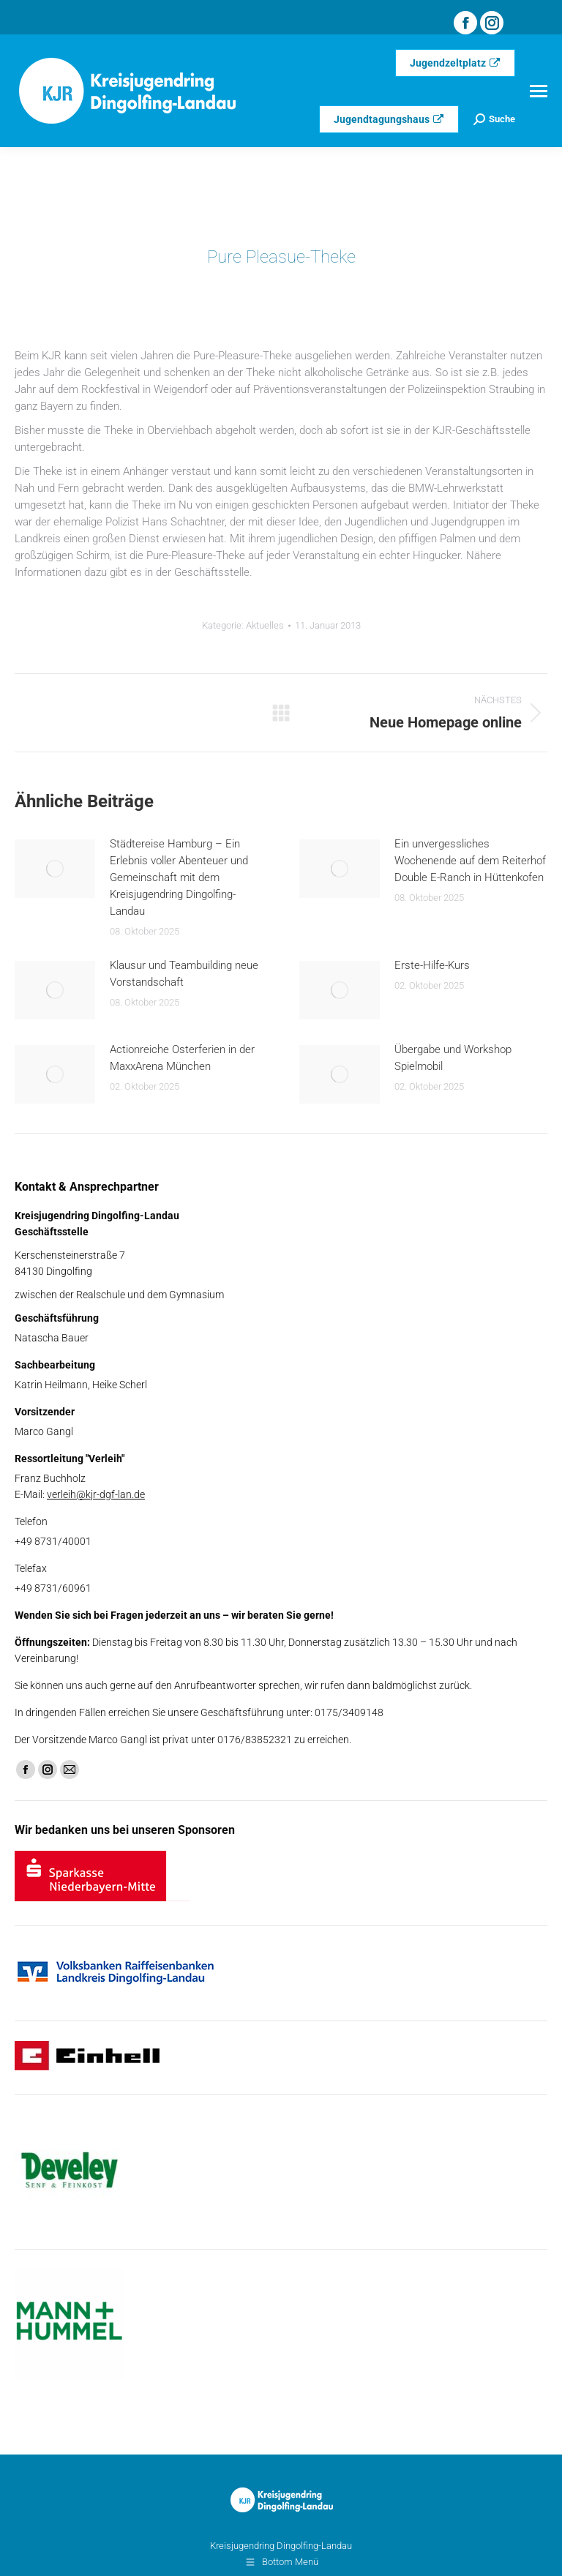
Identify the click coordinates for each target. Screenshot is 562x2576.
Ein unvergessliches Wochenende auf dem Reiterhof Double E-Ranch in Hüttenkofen (470, 860)
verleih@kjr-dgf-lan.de (96, 1494)
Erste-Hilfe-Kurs (432, 965)
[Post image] (55, 868)
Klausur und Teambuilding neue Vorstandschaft (184, 974)
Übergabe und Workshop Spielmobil (453, 1058)
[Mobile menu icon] (538, 91)
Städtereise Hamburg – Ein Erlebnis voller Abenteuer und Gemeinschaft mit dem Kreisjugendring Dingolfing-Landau (179, 877)
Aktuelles (265, 625)
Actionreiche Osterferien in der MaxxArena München (182, 1058)
